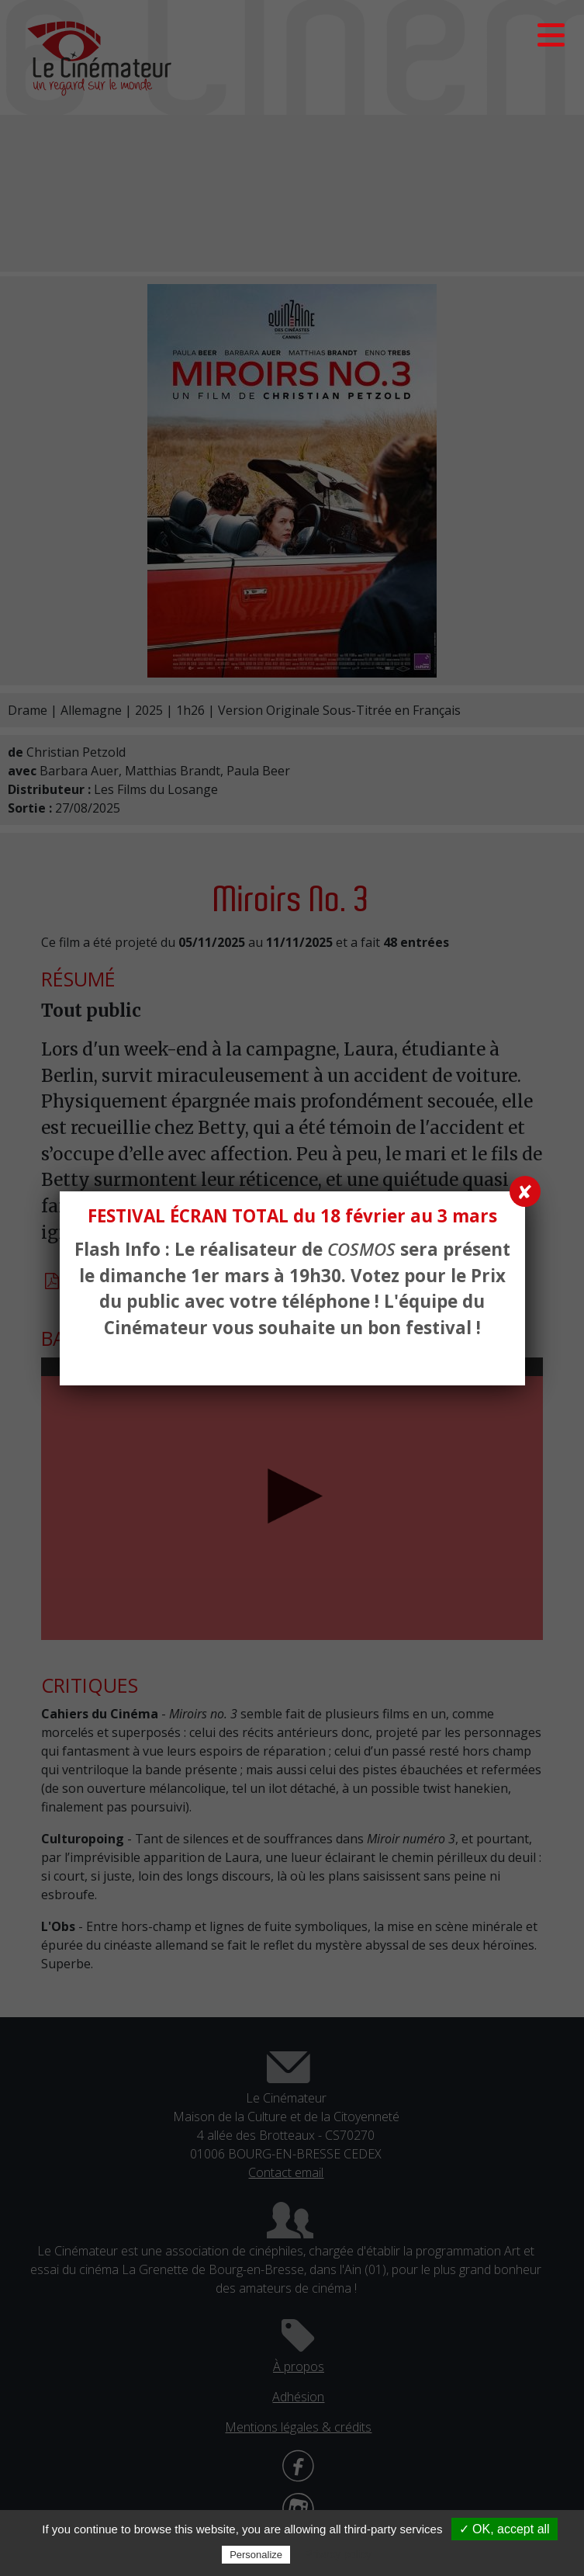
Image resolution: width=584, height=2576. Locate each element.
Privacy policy (338, 2554)
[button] (551, 35)
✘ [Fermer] (525, 1191)
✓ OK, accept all (504, 2529)
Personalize (256, 2554)
